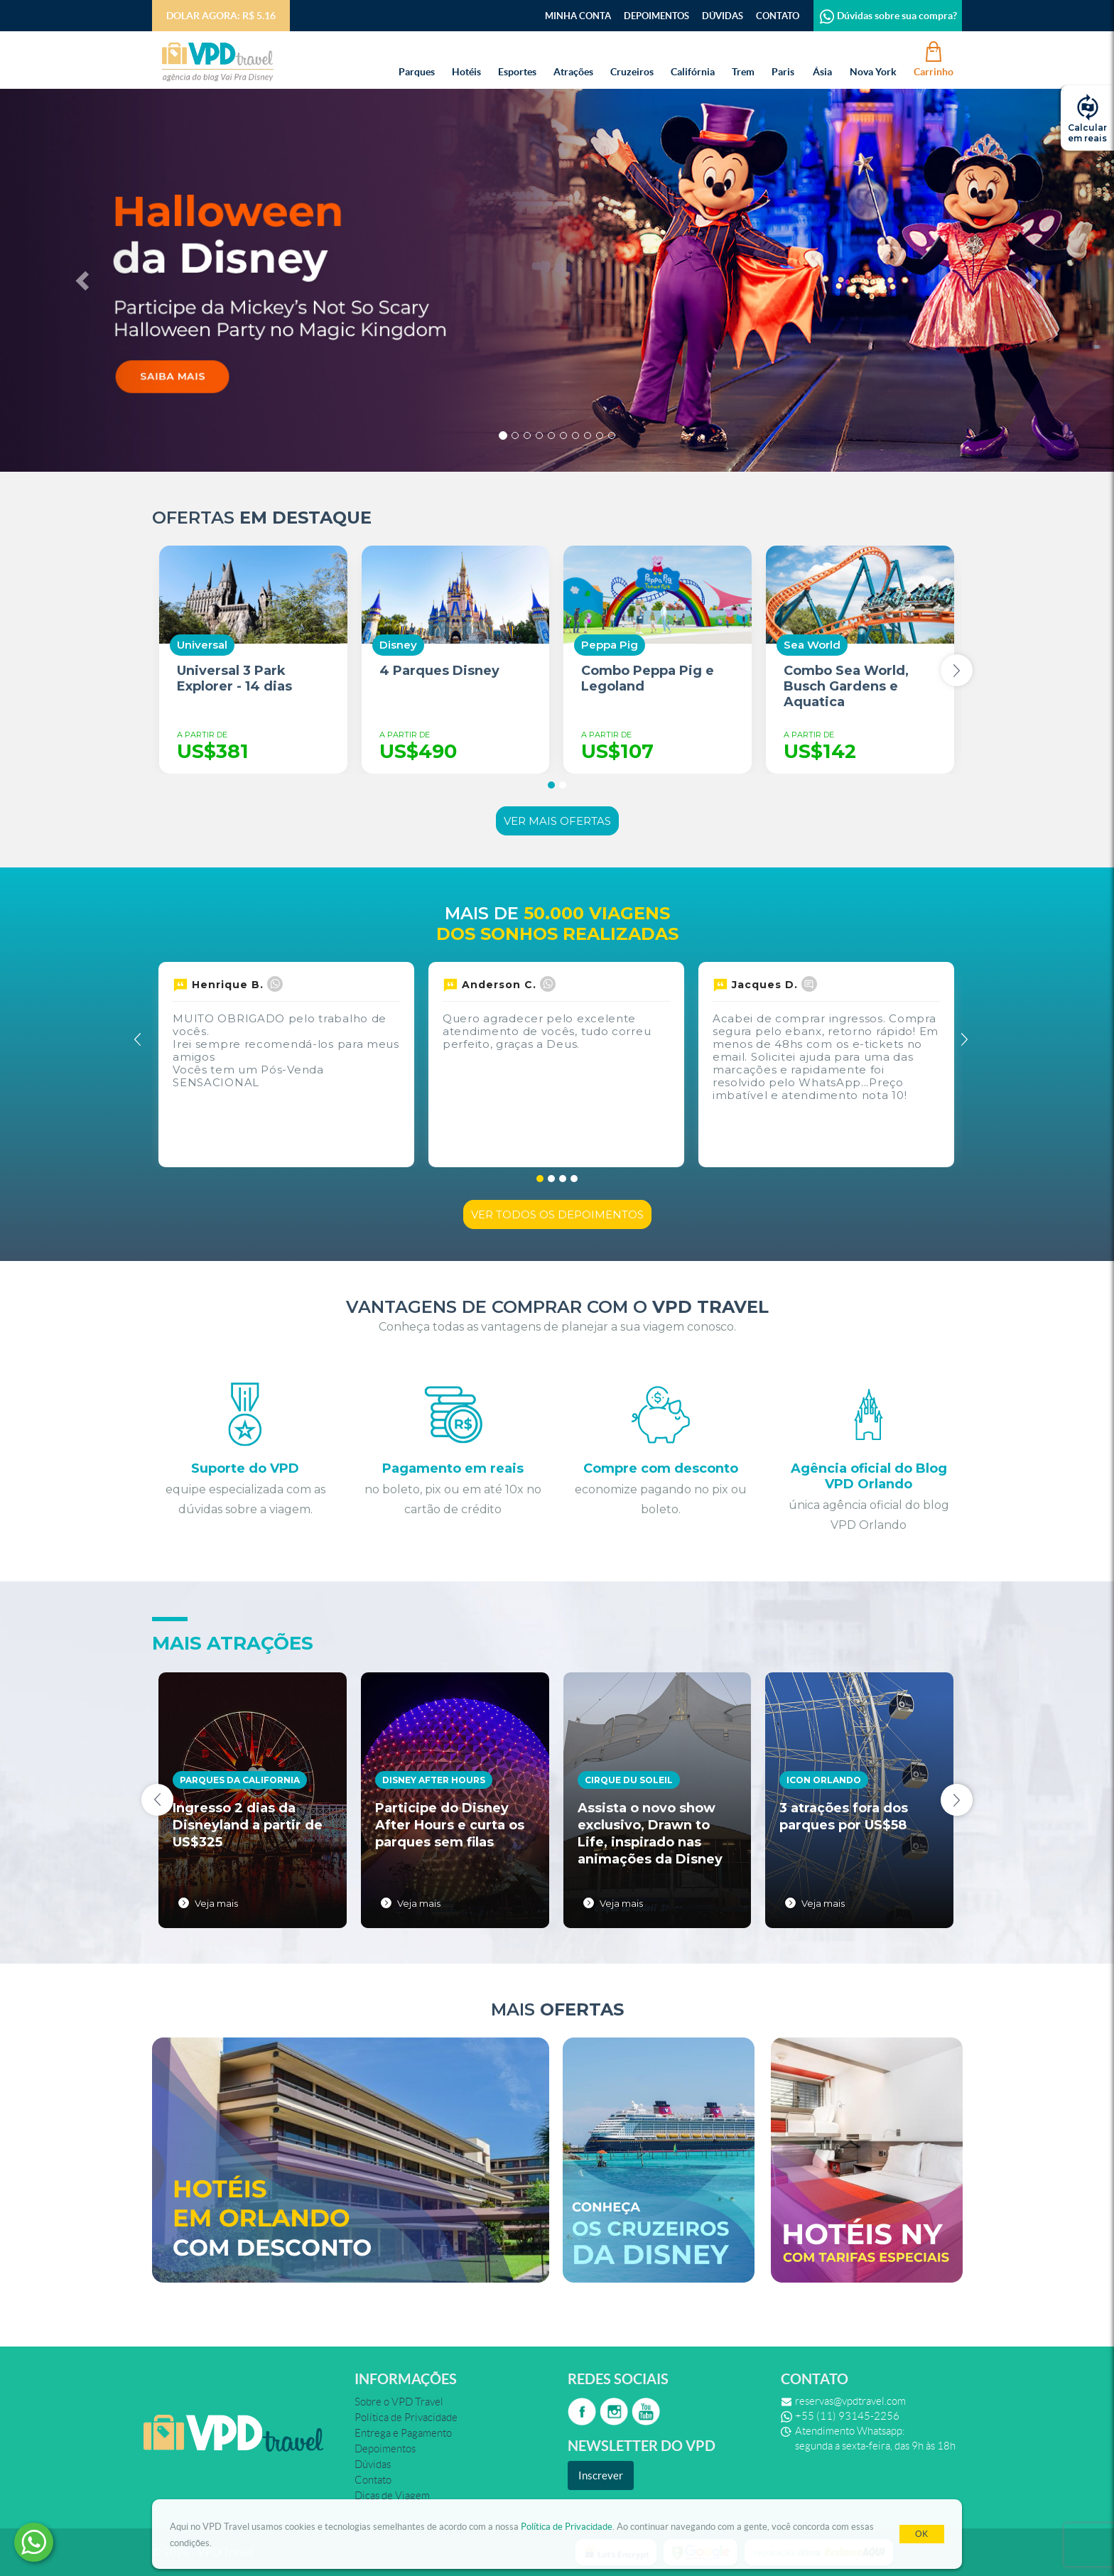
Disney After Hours (433, 1780)
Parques (417, 58)
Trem (743, 58)
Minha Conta (578, 16)
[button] (83, 280)
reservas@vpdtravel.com (850, 2401)
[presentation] (957, 670)
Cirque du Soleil (629, 1780)
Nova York (873, 58)
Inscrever (600, 2475)
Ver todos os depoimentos (557, 1214)
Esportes (517, 58)
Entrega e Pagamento (403, 2433)
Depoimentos (656, 16)
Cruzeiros (632, 58)
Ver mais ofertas (557, 821)
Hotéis (466, 58)
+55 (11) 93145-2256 (847, 2416)
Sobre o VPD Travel (399, 2402)
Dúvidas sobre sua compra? (887, 15)
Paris (783, 58)
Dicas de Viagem (392, 2495)
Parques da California (240, 1780)
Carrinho (933, 58)
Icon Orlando (823, 1780)
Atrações (573, 58)
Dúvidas (722, 16)
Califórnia (693, 58)
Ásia (822, 58)
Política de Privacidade (566, 2526)
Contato (777, 16)
